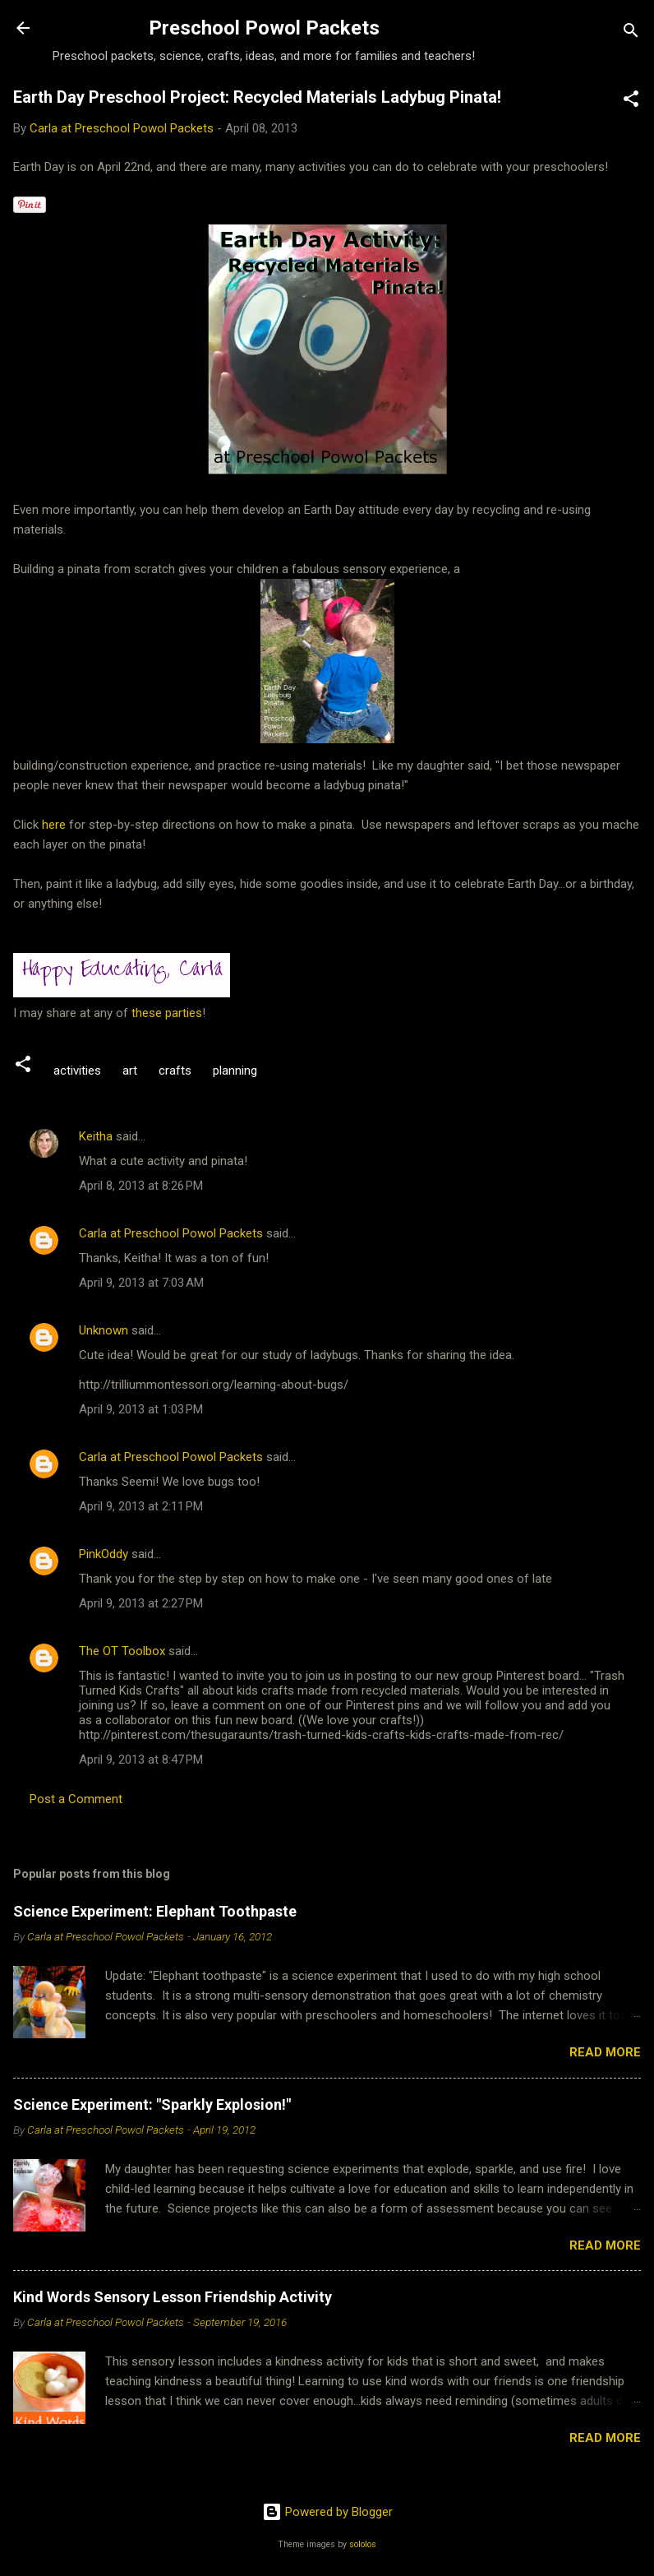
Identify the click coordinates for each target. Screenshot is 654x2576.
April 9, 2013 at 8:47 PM (141, 1759)
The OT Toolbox (122, 1651)
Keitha (96, 1136)
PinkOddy (103, 1554)
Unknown (103, 1330)
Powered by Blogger (327, 2511)
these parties (165, 1013)
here (55, 824)
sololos (362, 2544)
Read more (605, 2052)
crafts (175, 1070)
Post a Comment (76, 1799)
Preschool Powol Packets (264, 27)
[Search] (631, 33)
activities (77, 1070)
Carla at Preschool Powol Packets (171, 1233)
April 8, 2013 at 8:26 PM (141, 1185)
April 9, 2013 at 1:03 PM (141, 1409)
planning (235, 1070)
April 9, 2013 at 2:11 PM (141, 1506)
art (129, 1070)
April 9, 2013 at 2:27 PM (141, 1603)
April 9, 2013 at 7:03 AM (141, 1282)
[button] (631, 101)
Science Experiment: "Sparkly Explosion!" (152, 2104)
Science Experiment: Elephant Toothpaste (155, 1911)
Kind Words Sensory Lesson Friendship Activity (172, 2296)
